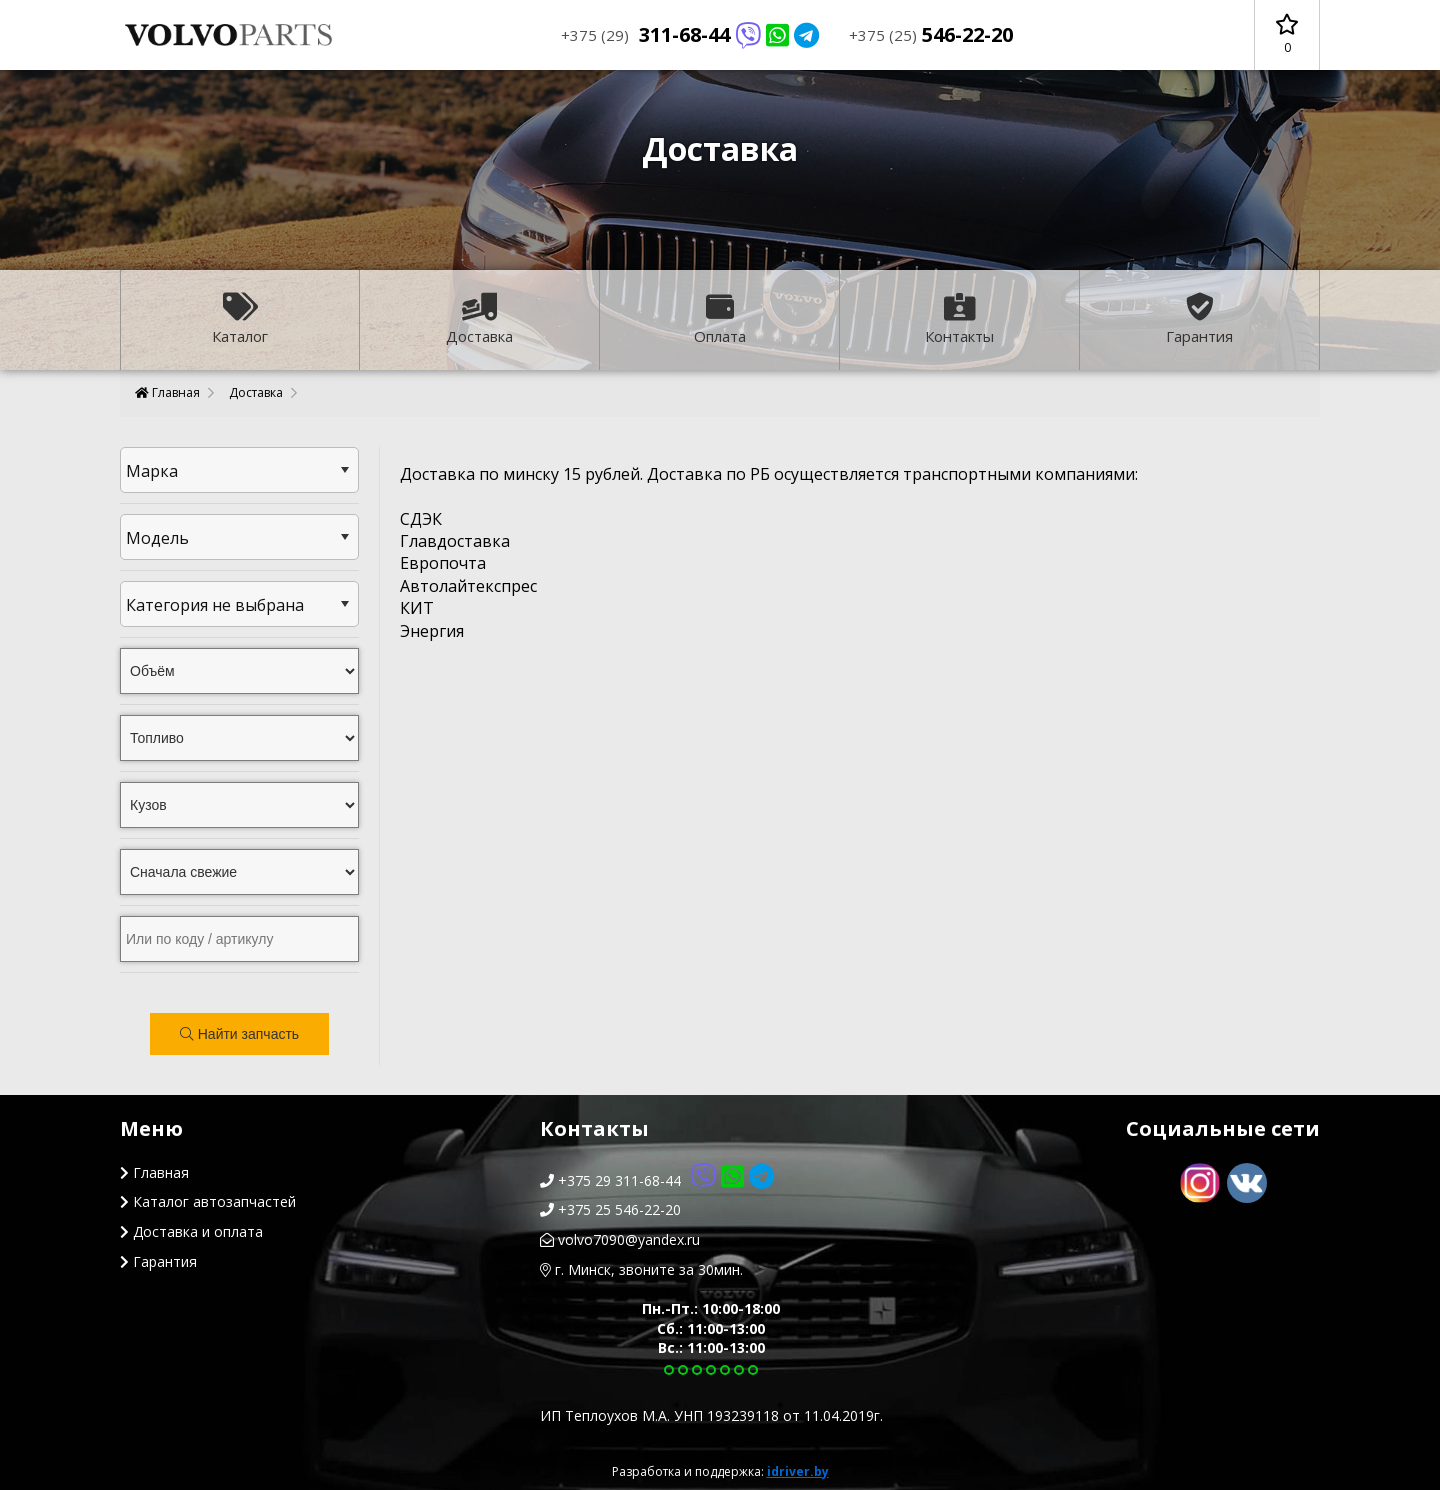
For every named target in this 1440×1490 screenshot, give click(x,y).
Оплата (720, 319)
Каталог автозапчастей (208, 1201)
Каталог (240, 319)
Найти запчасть (239, 1034)
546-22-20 (931, 34)
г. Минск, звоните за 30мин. (641, 1269)
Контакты (959, 319)
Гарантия (1199, 319)
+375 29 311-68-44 (657, 1180)
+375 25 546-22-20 (610, 1209)
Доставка (479, 319)
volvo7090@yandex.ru (620, 1239)
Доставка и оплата (191, 1231)
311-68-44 (690, 34)
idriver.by (798, 1471)
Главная (167, 392)
